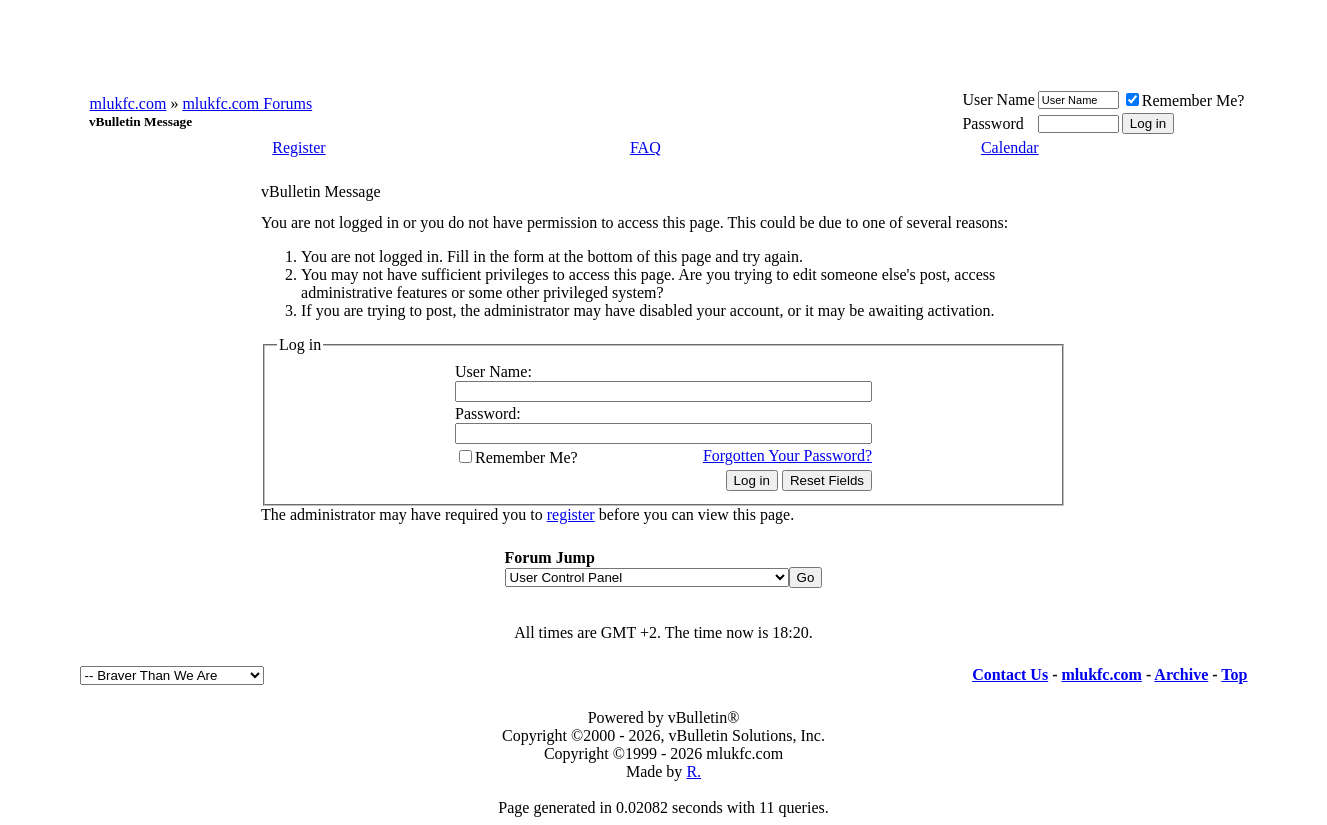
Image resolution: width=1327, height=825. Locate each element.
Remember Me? (1185, 100)
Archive (1181, 674)
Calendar (1010, 147)
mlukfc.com (128, 103)
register (571, 514)
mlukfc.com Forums (247, 103)
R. (693, 771)
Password (992, 123)
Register (298, 147)
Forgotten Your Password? (787, 455)
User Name (998, 99)
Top (1234, 674)
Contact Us (1010, 674)
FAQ (645, 147)
